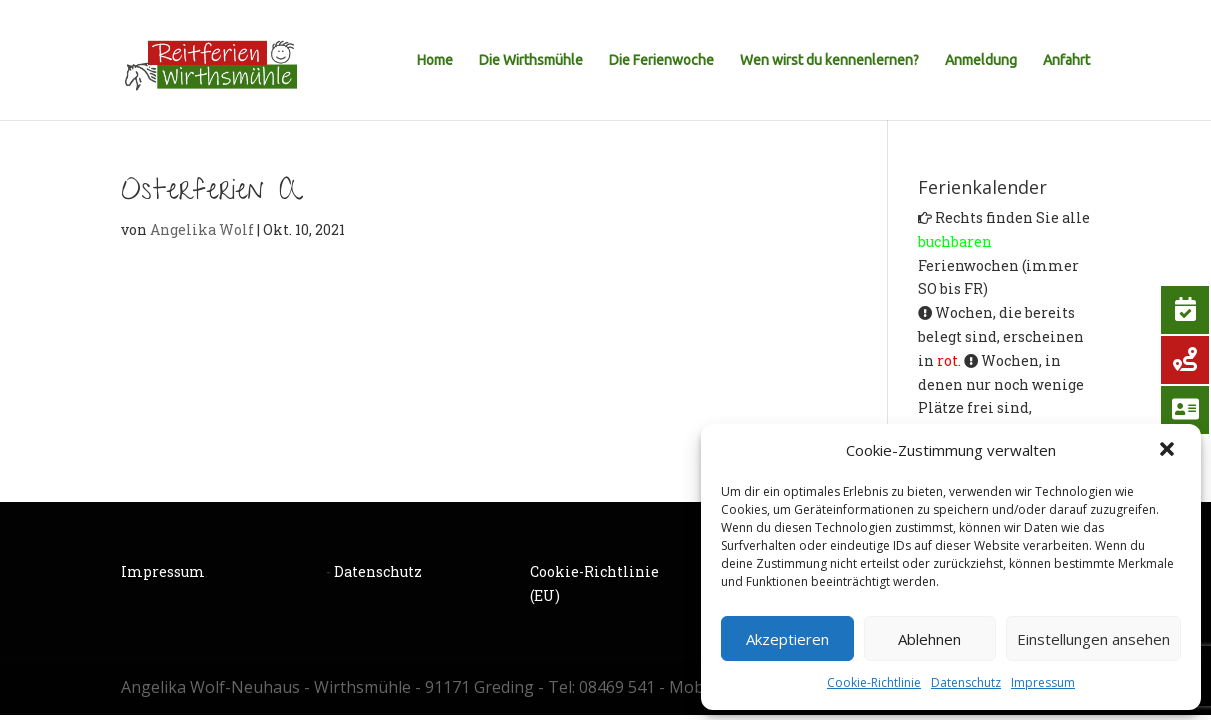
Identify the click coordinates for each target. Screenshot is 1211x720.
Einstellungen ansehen (1093, 639)
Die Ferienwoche (661, 60)
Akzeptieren (787, 639)
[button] (1169, 451)
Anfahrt (1066, 60)
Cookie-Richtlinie (874, 682)
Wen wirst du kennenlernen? (829, 60)
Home (435, 60)
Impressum (1043, 682)
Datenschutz (966, 682)
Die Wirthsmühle (531, 60)
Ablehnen (929, 639)
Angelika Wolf (202, 229)
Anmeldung (981, 60)
